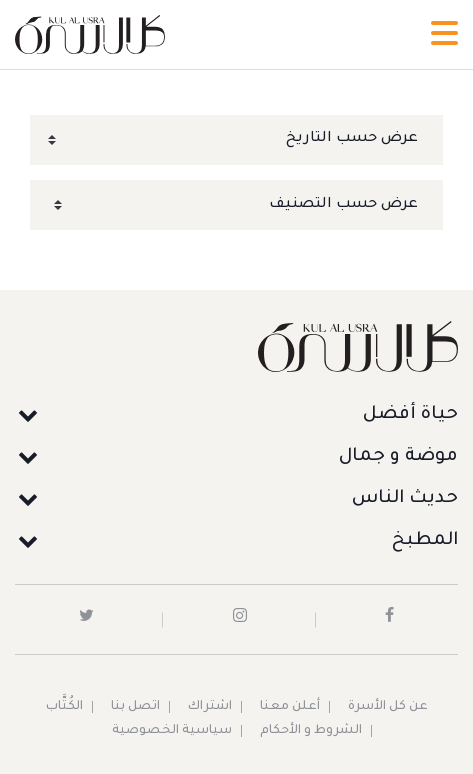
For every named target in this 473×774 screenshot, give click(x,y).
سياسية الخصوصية (172, 731)
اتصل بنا (135, 707)
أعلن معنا (290, 707)
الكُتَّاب (64, 707)
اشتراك (210, 707)
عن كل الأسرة (388, 707)
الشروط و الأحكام (311, 731)
